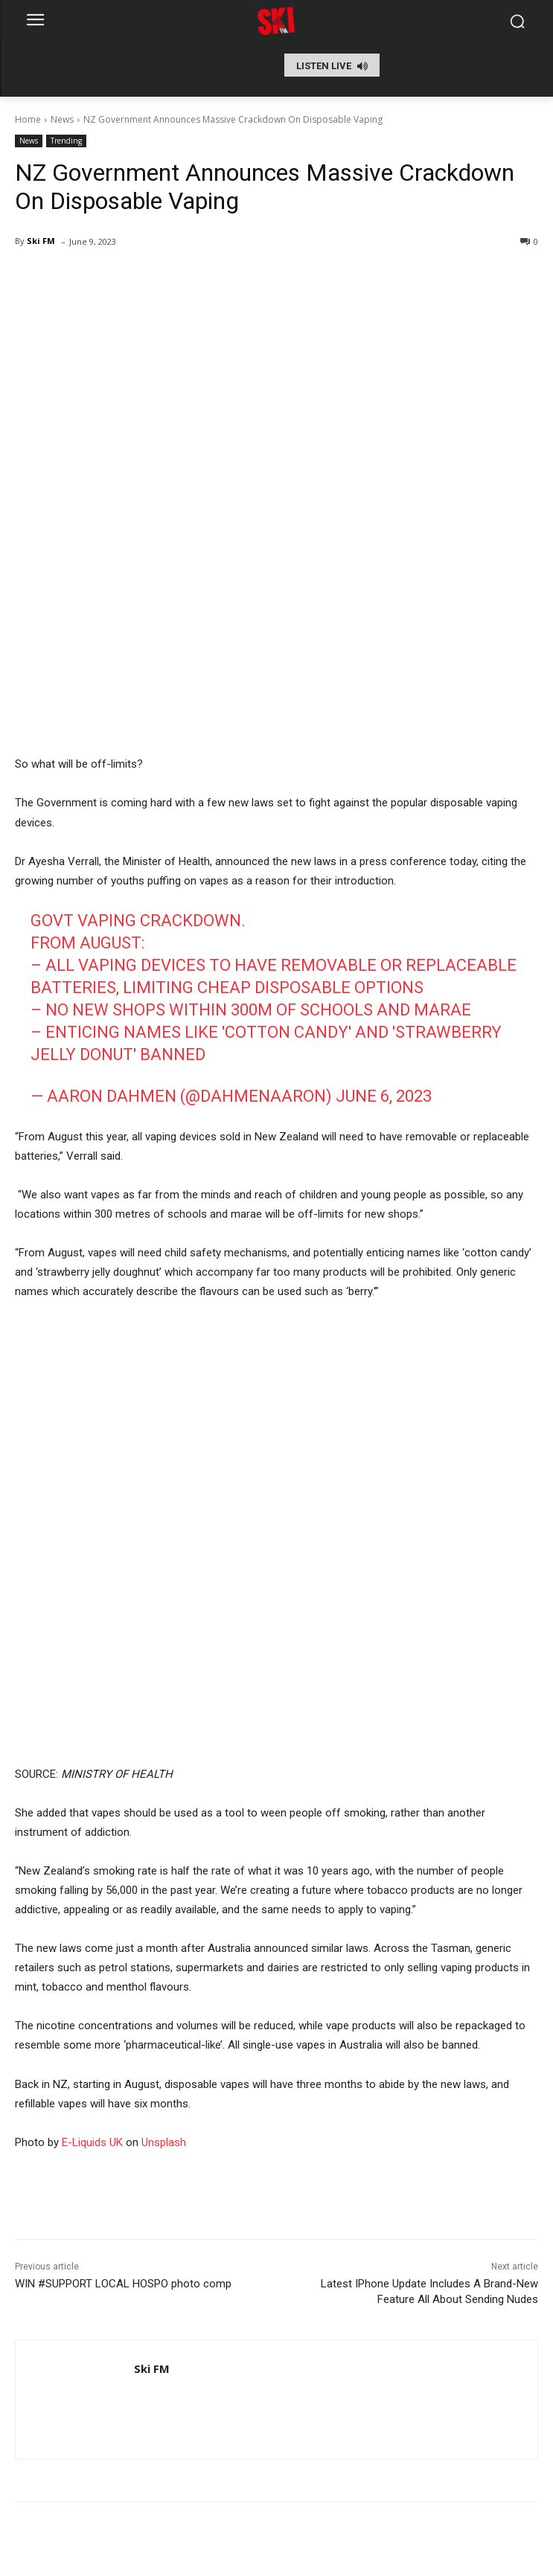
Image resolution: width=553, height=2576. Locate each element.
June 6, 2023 (384, 1096)
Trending (66, 141)
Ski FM (41, 240)
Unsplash (163, 2142)
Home (28, 119)
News (62, 119)
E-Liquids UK (92, 2142)
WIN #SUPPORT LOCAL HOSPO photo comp (123, 2283)
